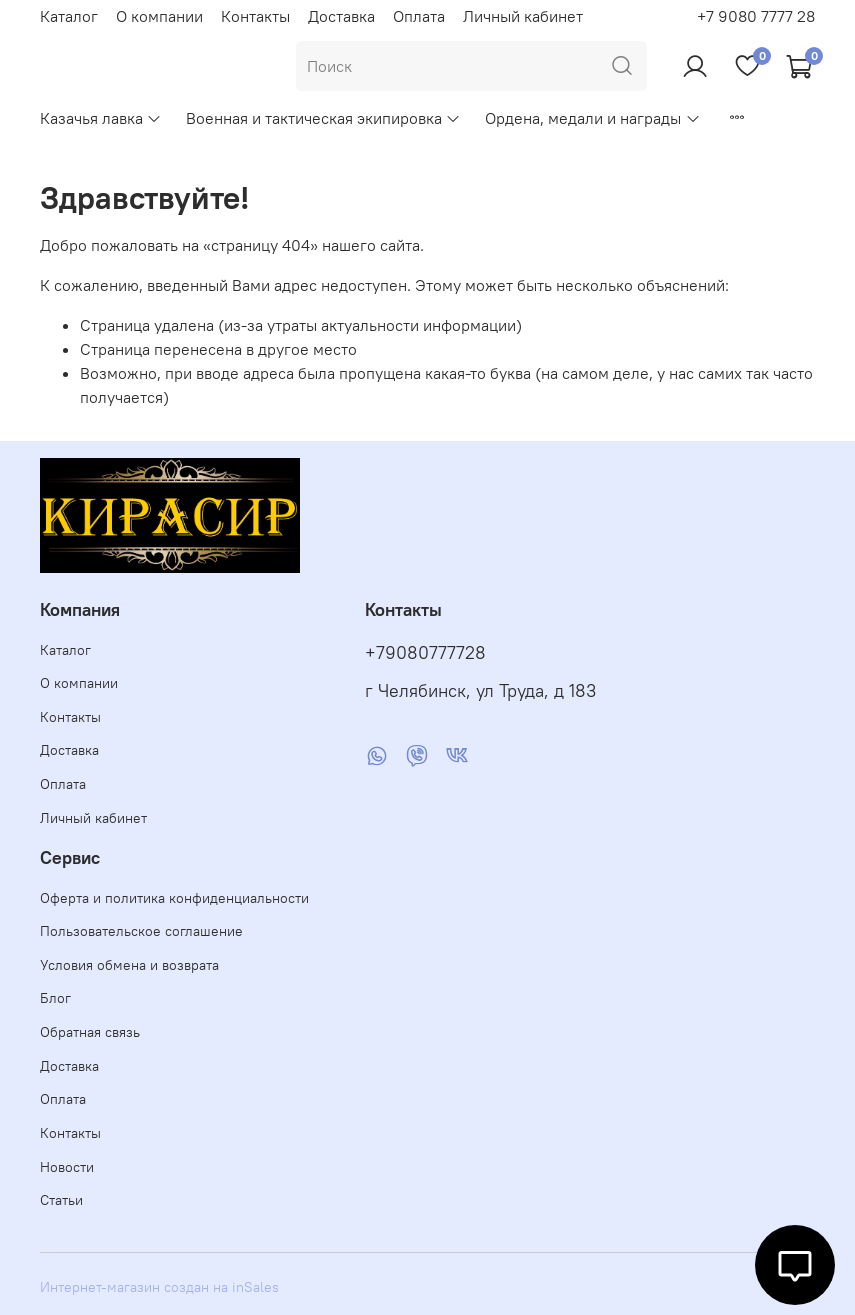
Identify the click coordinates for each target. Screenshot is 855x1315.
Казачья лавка (101, 118)
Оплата (419, 16)
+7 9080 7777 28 (756, 16)
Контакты (255, 16)
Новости (67, 1167)
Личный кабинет (523, 16)
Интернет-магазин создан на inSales (159, 1287)
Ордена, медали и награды (592, 118)
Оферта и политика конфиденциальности (174, 898)
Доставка (341, 16)
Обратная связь (90, 1032)
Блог (55, 998)
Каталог (69, 16)
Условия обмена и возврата (129, 965)
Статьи (61, 1200)
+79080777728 (425, 653)
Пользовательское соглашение (141, 931)
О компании (159, 16)
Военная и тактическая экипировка (323, 118)
